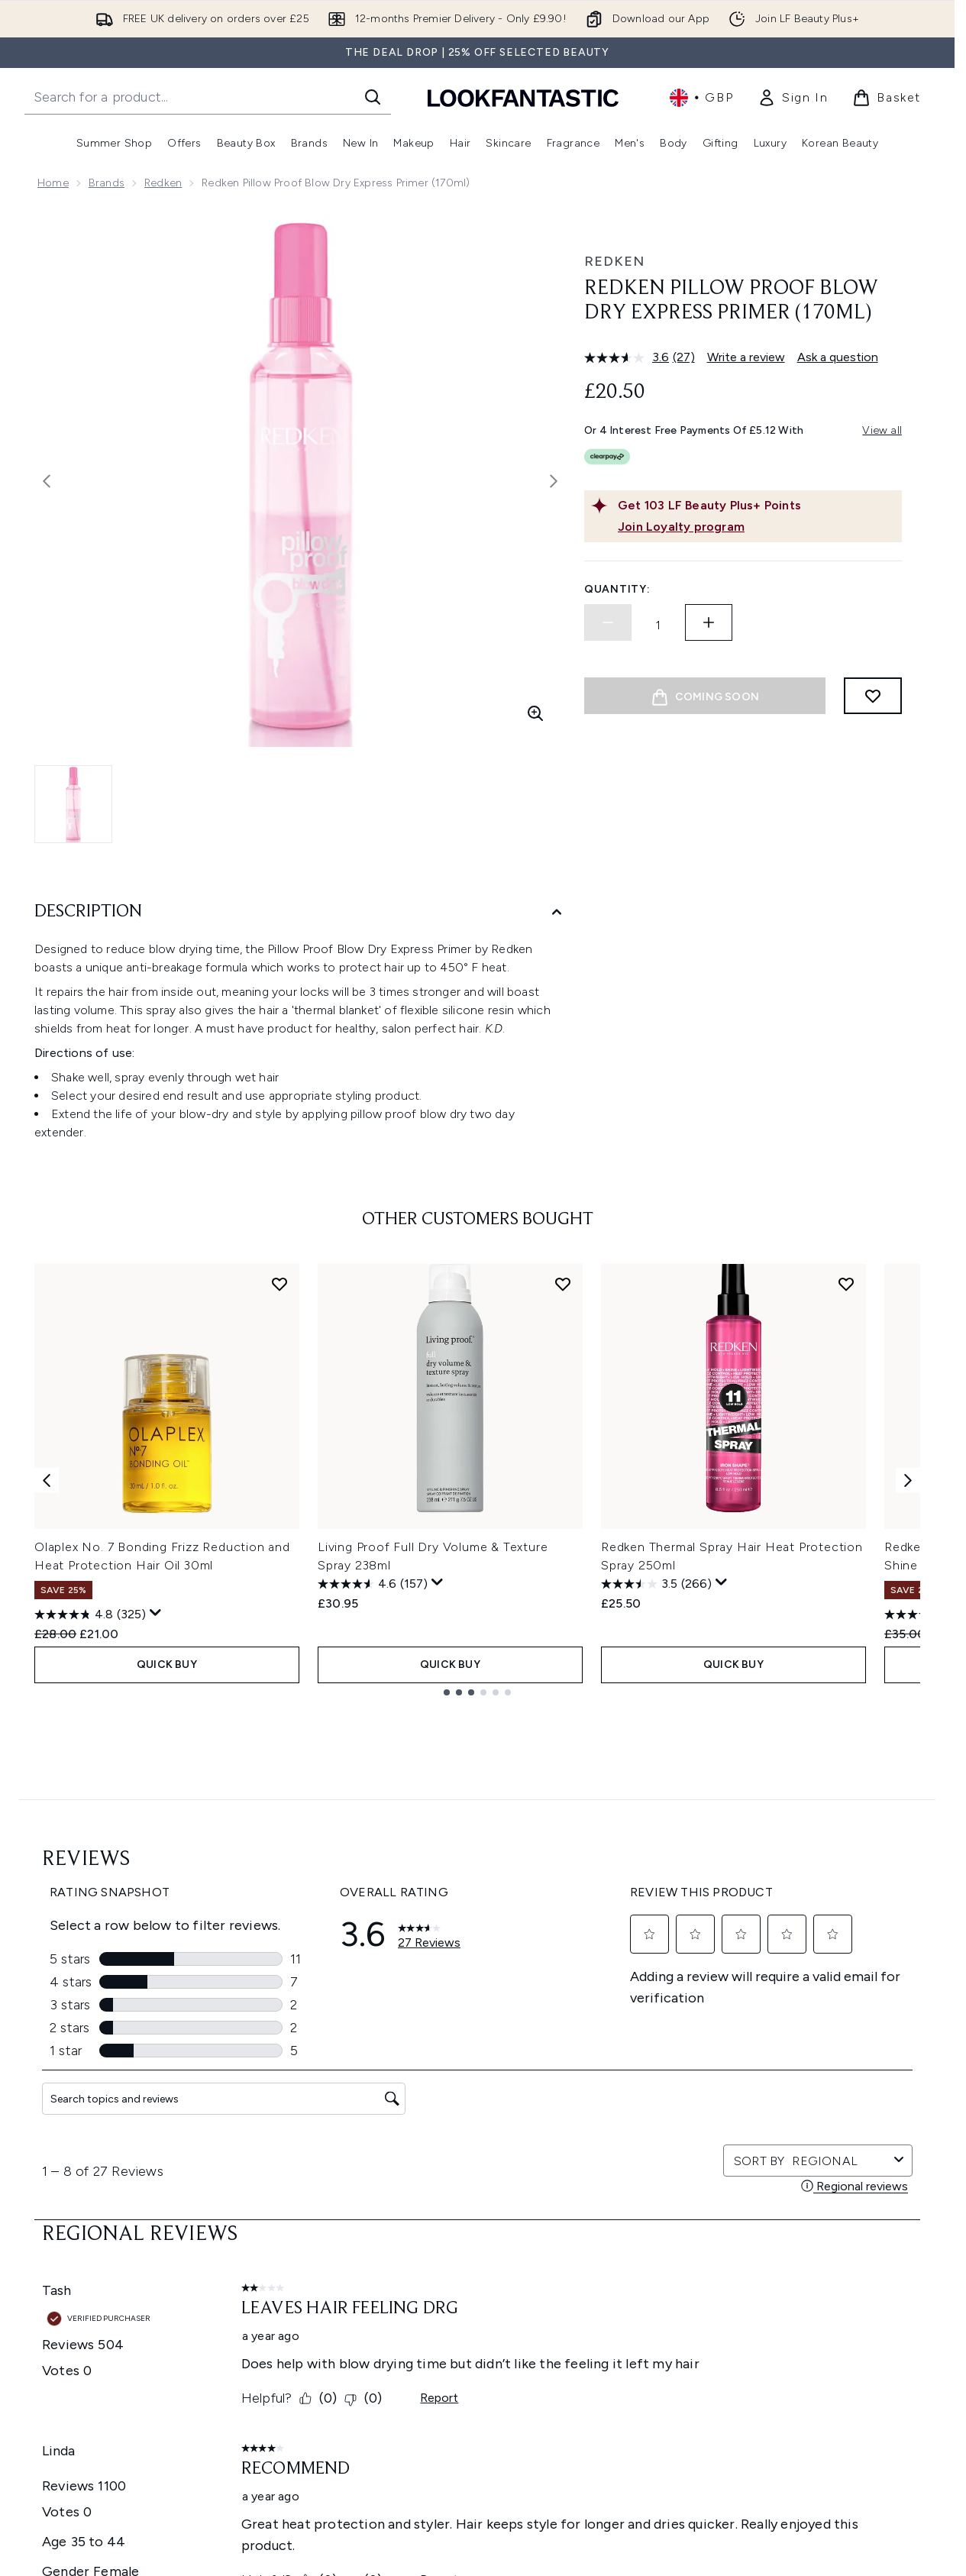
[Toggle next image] (553, 481)
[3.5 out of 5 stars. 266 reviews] (656, 1584)
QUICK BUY (167, 1664)
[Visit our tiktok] (821, 1974)
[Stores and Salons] (477, 2383)
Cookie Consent (408, 2170)
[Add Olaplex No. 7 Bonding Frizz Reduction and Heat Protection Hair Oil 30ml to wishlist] (279, 1283)
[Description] (300, 912)
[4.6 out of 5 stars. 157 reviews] (373, 1584)
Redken (163, 182)
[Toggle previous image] (46, 481)
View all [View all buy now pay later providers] (882, 430)
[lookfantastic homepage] (523, 97)
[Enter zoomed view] (535, 713)
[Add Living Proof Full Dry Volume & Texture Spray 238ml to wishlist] (562, 1283)
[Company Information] (478, 2292)
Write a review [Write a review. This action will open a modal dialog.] (746, 357)
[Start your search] (207, 97)
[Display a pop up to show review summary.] (155, 1613)
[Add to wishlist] (873, 695)
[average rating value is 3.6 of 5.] (628, 357)
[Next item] (908, 1479)
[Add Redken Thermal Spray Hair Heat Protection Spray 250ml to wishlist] (846, 1283)
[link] (792, 97)
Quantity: (617, 589)
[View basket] (886, 97)
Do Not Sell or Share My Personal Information (451, 2193)
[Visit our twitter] (711, 1974)
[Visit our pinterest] (858, 1974)
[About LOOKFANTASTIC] (477, 2337)
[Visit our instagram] (748, 1974)
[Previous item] (46, 1479)
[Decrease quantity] (608, 622)
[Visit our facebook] (675, 1974)
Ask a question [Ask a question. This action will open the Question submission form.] (837, 357)
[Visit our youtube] (785, 1974)
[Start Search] (372, 97)
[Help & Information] (477, 2246)
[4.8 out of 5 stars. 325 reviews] (90, 1614)
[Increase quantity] (708, 622)
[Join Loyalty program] (757, 527)
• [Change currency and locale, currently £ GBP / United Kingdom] (701, 98)
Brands (106, 182)
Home (53, 182)
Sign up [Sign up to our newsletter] (416, 1973)
